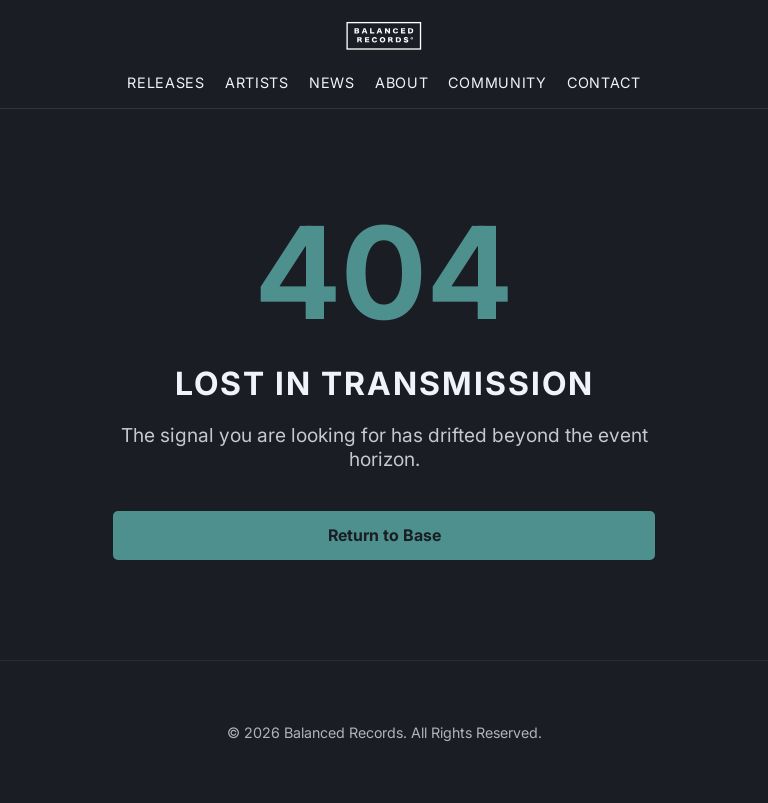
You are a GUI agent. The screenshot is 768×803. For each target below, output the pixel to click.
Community (497, 82)
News (332, 82)
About (402, 82)
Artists (257, 82)
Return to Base (384, 535)
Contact (604, 82)
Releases (166, 82)
